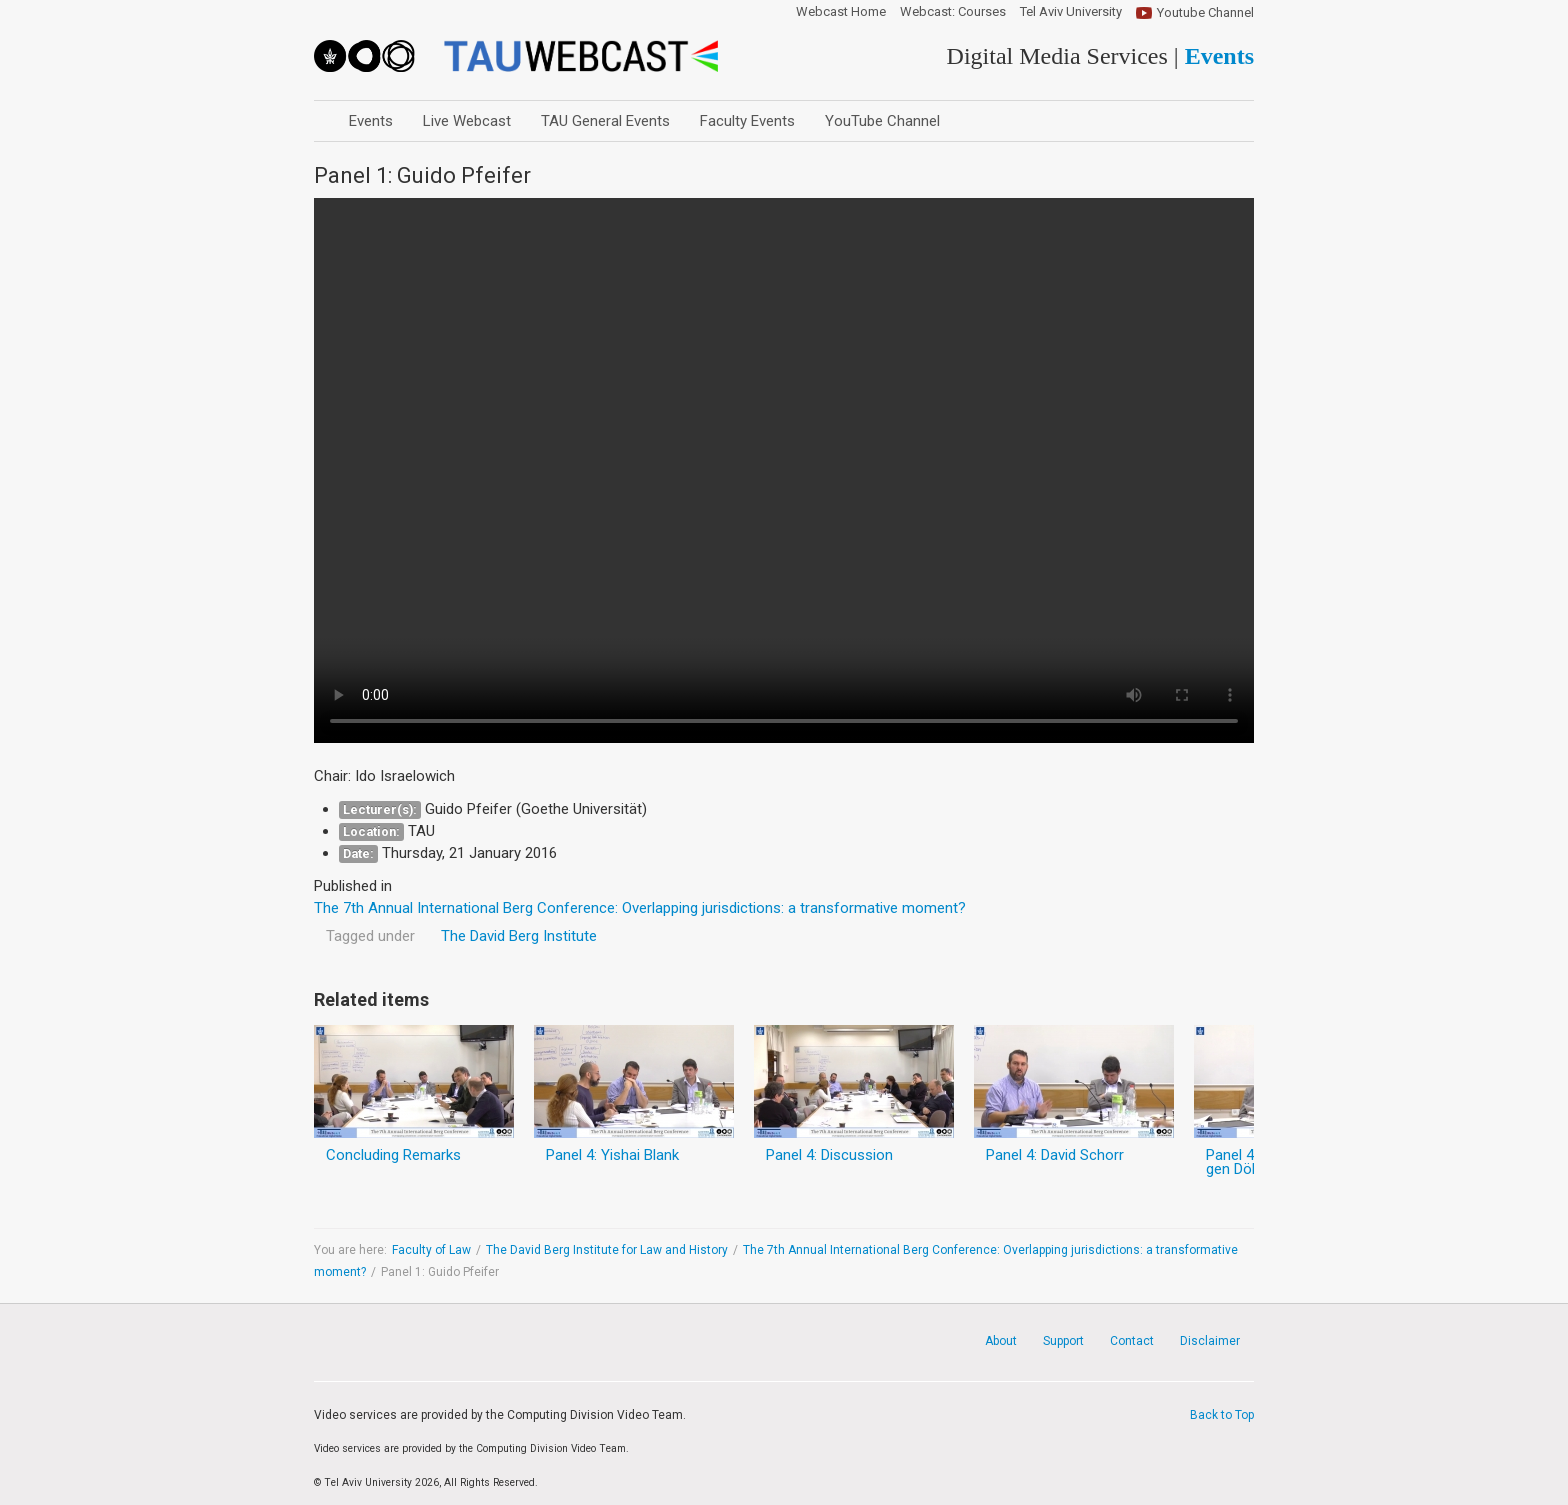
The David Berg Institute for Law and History (607, 1250)
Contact (1132, 1341)
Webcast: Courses (953, 12)
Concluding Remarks (393, 1155)
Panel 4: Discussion (829, 1155)
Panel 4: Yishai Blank (612, 1155)
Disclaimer (1210, 1341)
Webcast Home (841, 12)
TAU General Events (605, 121)
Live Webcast (467, 121)
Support (1063, 1341)
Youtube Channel (1205, 12)
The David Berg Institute (519, 936)
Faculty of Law (431, 1250)
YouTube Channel (882, 121)
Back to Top (1222, 1415)
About (1001, 1341)
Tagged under (370, 936)
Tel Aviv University (1071, 12)
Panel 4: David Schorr (1055, 1155)
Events (371, 121)
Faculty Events (747, 121)
